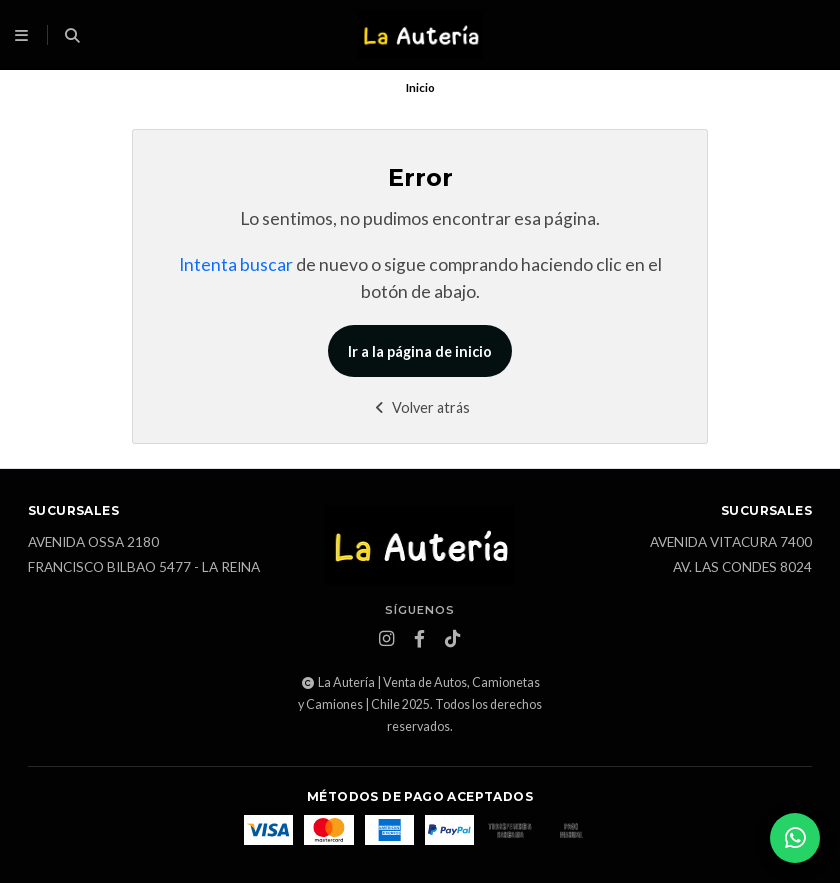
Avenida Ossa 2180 (93, 543)
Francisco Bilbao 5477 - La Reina (144, 568)
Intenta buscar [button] (236, 264)
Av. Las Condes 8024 (742, 568)
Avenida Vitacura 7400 (731, 543)
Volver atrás (420, 407)
